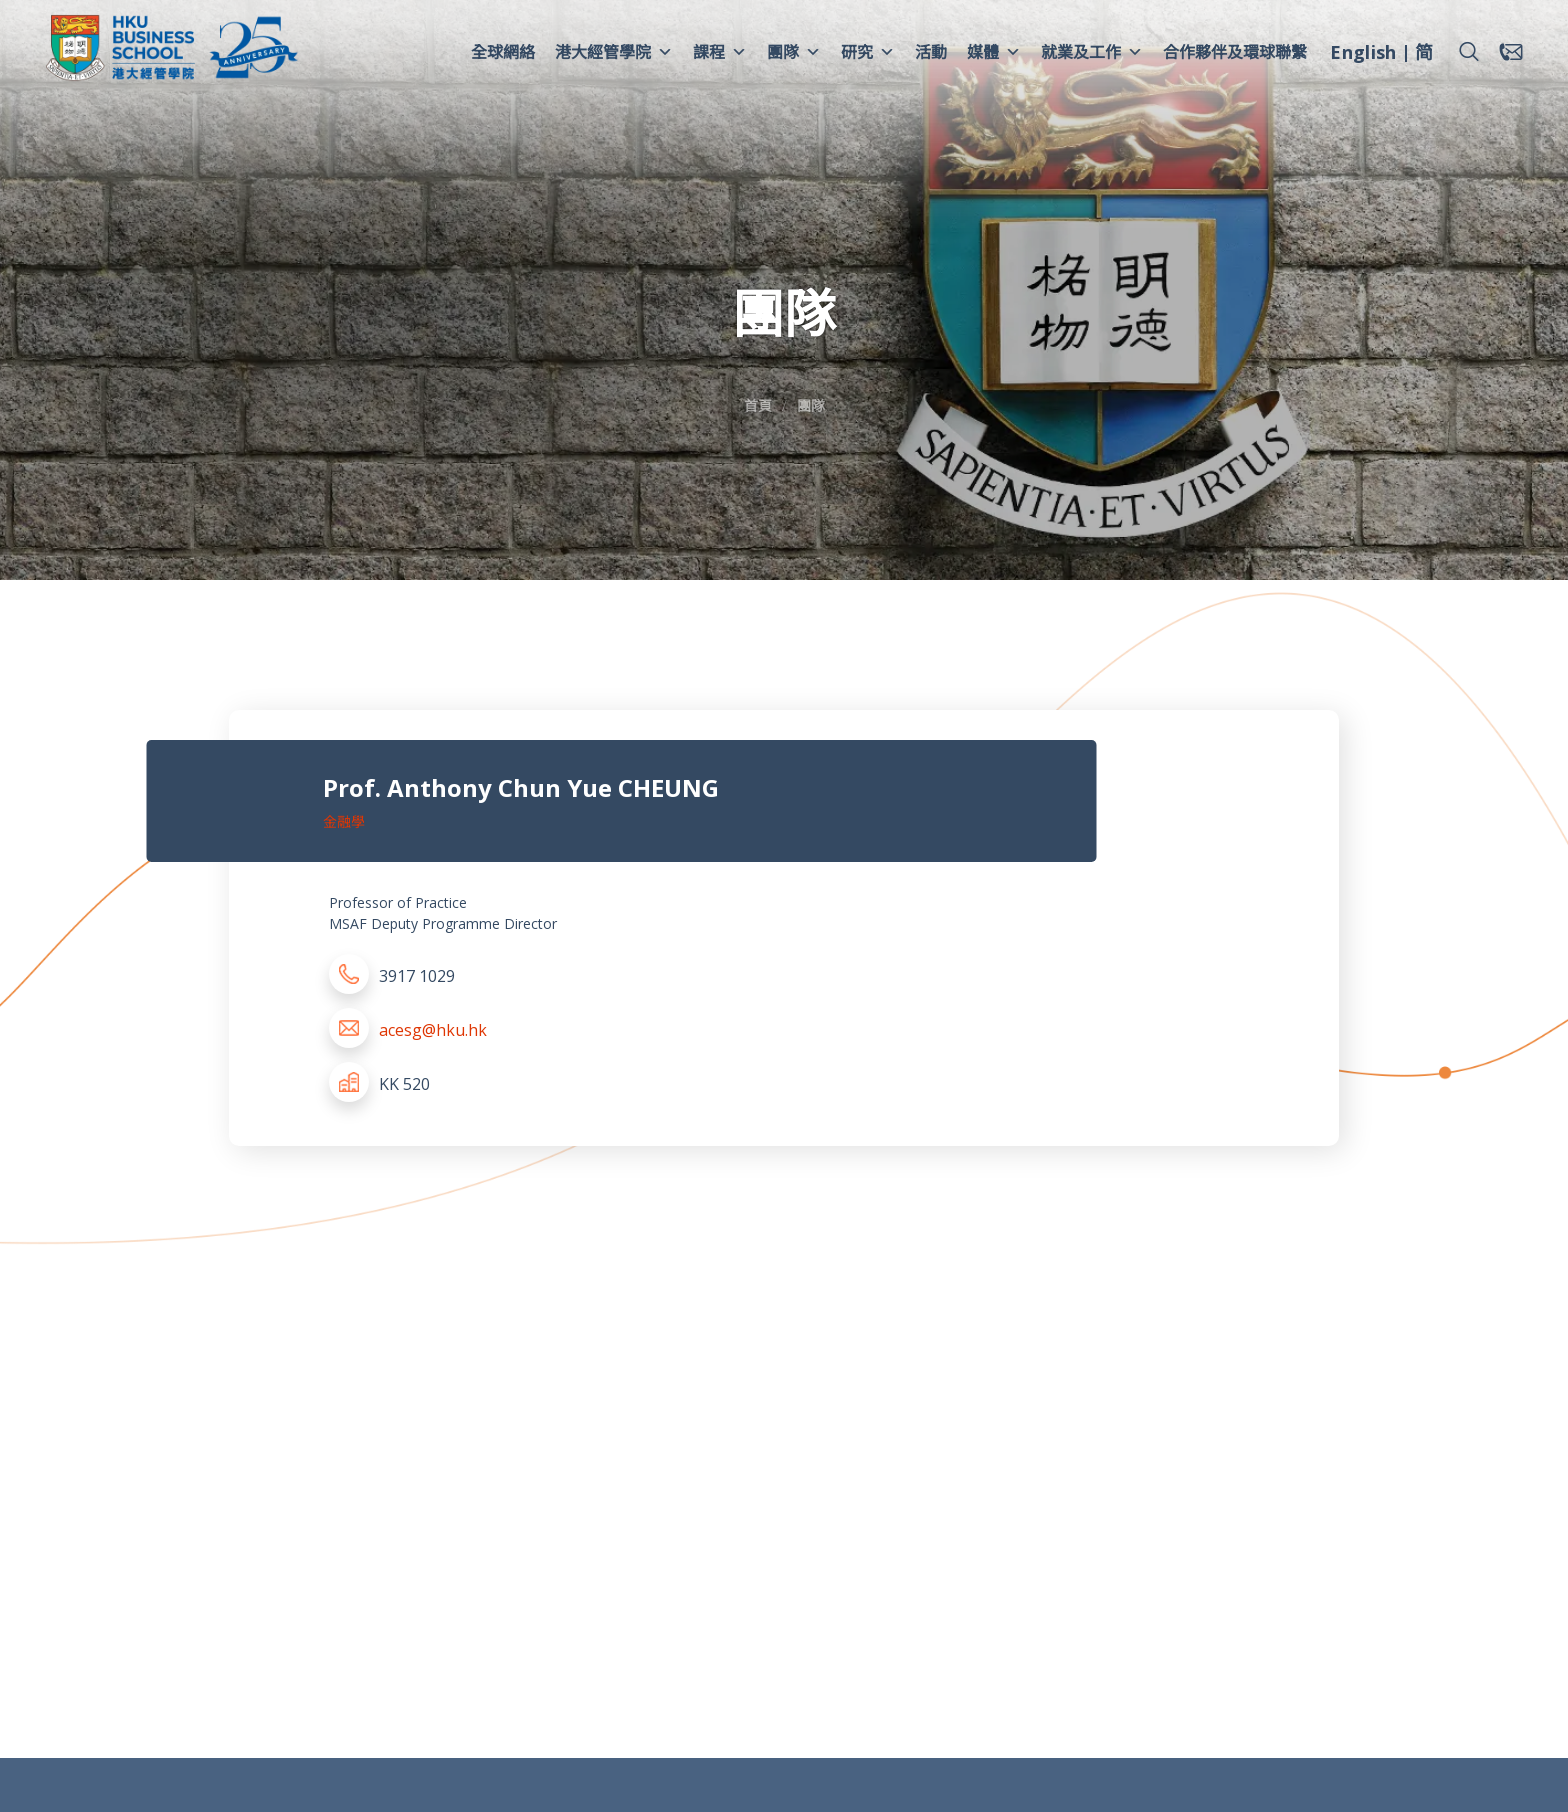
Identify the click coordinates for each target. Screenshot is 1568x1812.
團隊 (794, 52)
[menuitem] (1363, 55)
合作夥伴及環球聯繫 (1235, 52)
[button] (1469, 52)
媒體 (994, 52)
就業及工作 (1092, 52)
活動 (931, 52)
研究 (868, 52)
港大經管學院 (614, 52)
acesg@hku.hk (433, 1030)
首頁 (758, 405)
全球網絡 (503, 52)
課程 (720, 52)
